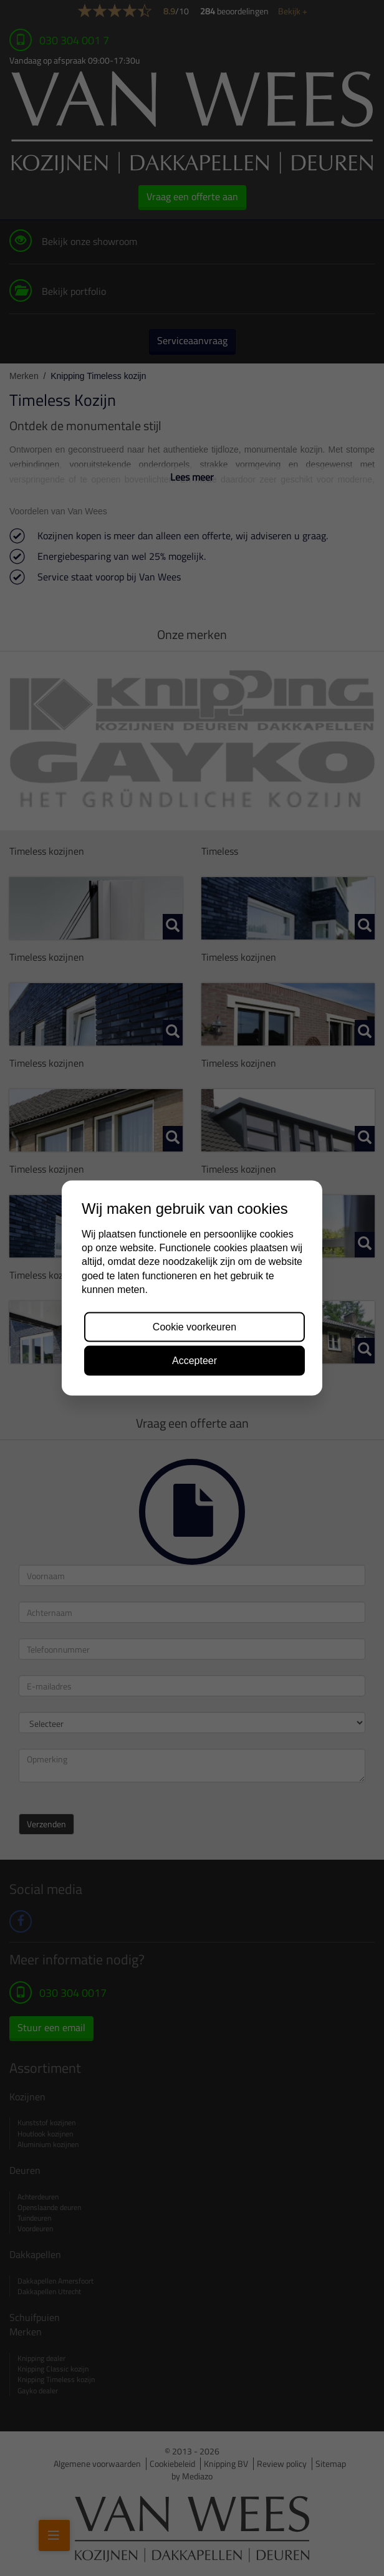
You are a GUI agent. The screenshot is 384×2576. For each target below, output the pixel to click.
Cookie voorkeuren (194, 1326)
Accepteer (194, 1360)
